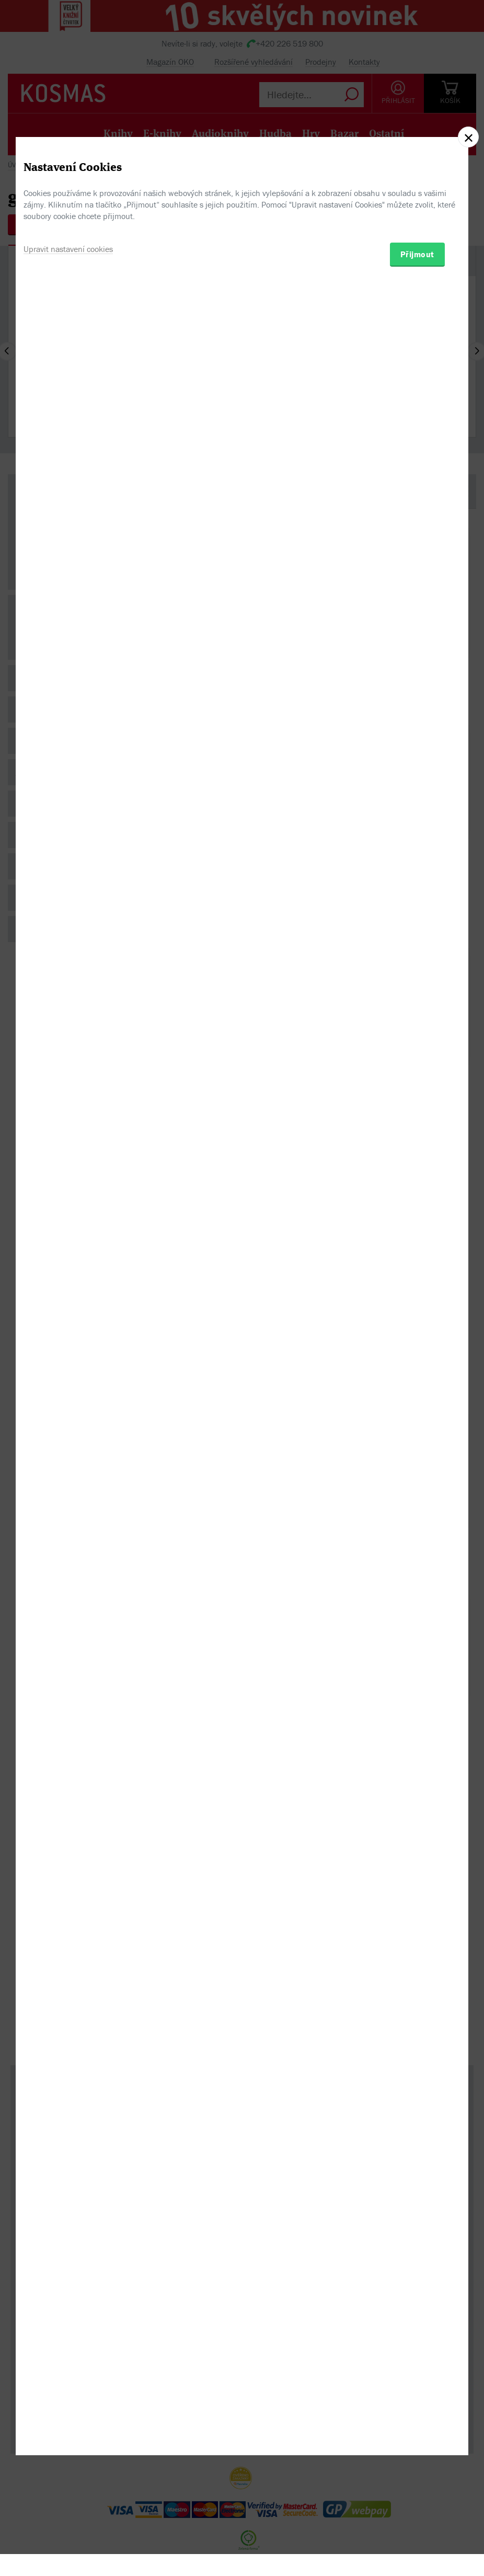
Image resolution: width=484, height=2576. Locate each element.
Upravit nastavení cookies (68, 1339)
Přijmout (417, 1344)
